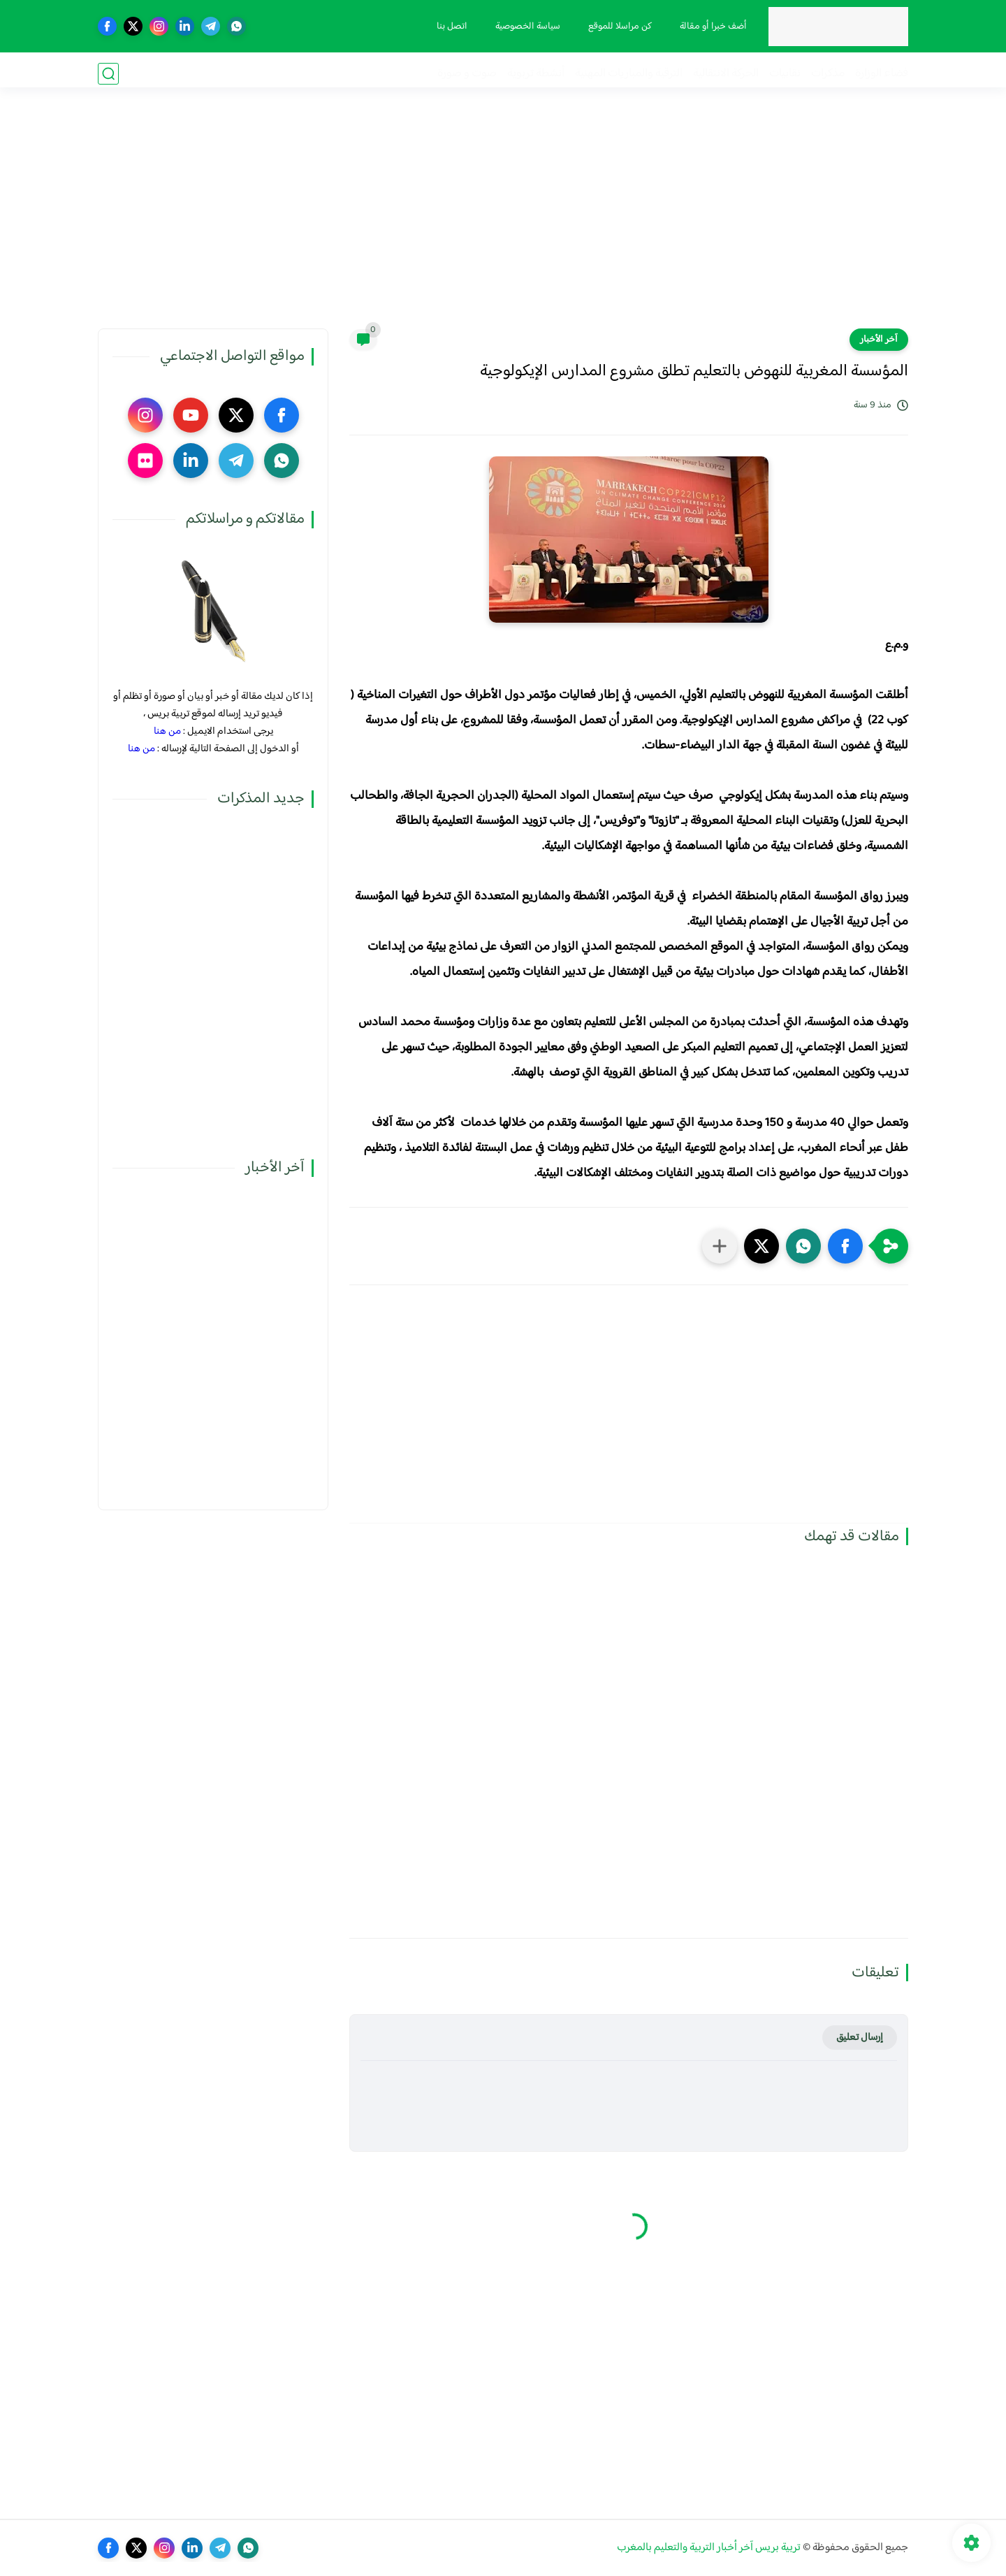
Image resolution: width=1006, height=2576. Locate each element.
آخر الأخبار (879, 339)
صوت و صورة (467, 74)
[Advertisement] (503, 220)
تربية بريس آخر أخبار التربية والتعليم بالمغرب (709, 2547)
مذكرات (828, 74)
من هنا (167, 731)
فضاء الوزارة (881, 74)
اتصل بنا (449, 26)
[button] (845, 1246)
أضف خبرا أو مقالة (710, 26)
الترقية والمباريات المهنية (629, 74)
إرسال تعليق (859, 2037)
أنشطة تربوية (535, 74)
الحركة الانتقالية (726, 74)
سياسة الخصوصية (525, 26)
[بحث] (108, 74)
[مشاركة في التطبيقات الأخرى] (719, 1246)
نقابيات (785, 74)
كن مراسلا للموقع (617, 26)
